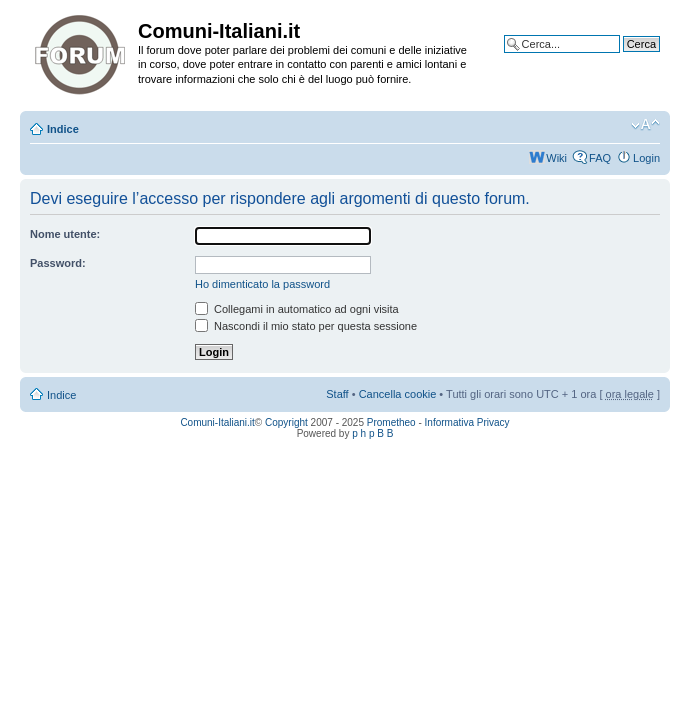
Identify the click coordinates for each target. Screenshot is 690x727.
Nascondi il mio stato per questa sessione (306, 326)
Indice (63, 129)
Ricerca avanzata (617, 59)
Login (646, 158)
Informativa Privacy (467, 422)
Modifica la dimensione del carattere (645, 125)
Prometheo (391, 422)
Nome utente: (65, 234)
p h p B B (372, 433)
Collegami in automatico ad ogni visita (297, 309)
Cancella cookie (398, 394)
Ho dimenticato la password (262, 284)
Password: (58, 263)
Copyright (286, 422)
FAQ (600, 158)
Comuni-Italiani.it (217, 422)
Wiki (556, 158)
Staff (337, 394)
